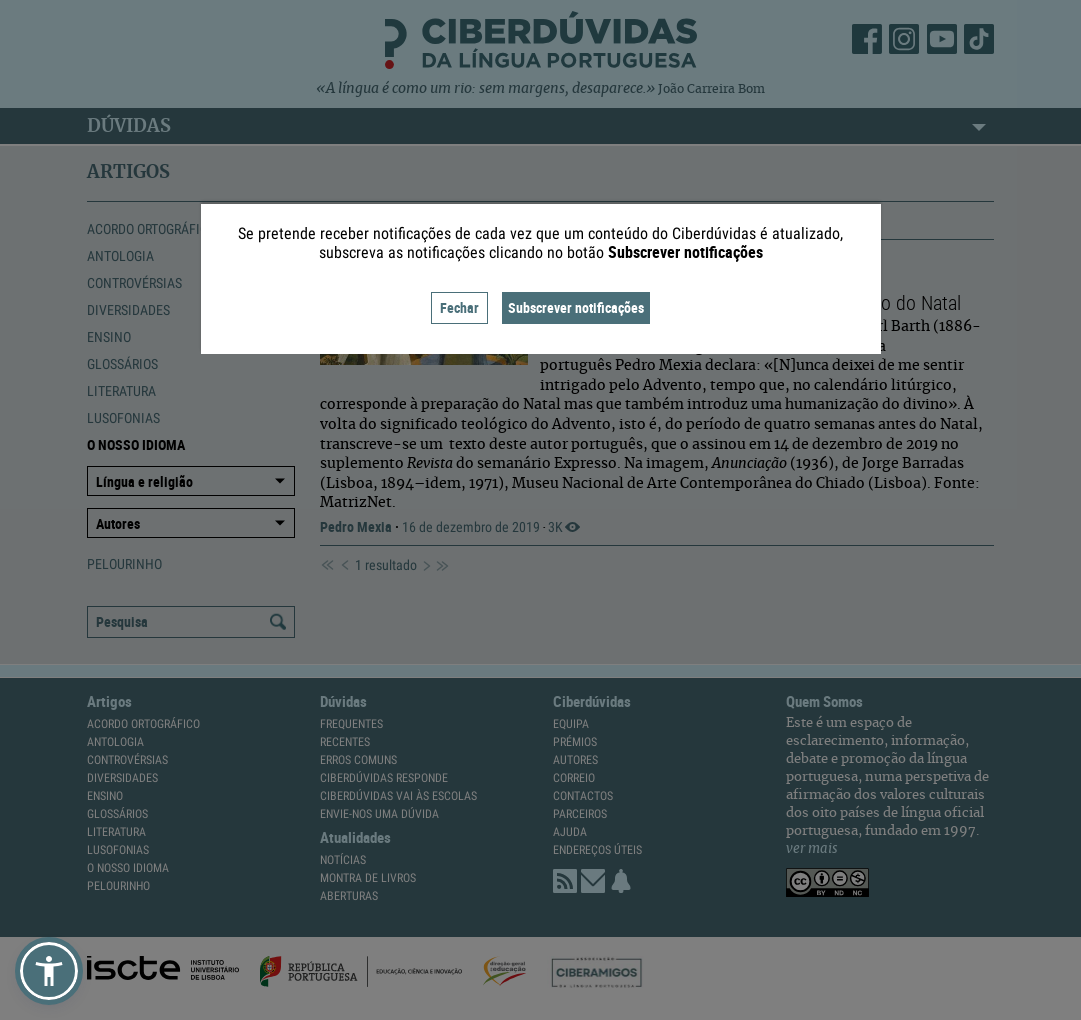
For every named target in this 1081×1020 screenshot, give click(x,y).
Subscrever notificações (576, 307)
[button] (49, 971)
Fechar (459, 307)
